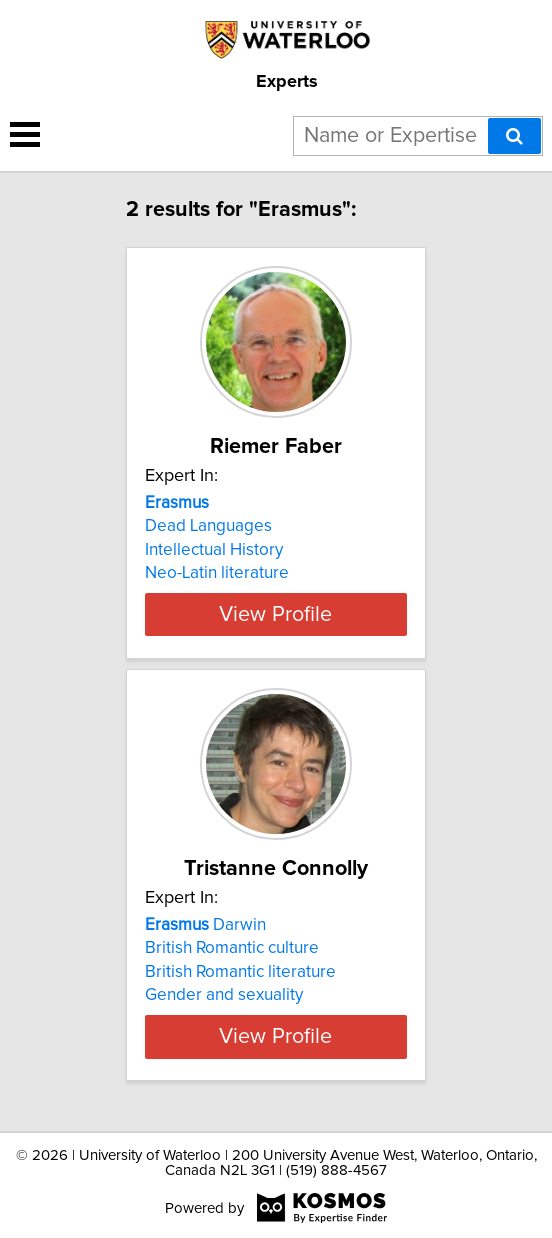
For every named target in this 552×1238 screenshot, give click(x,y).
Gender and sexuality (224, 995)
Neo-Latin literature (217, 573)
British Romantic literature (240, 972)
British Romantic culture (232, 948)
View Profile (275, 614)
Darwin (205, 925)
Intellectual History (214, 550)
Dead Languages (208, 526)
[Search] (514, 136)
